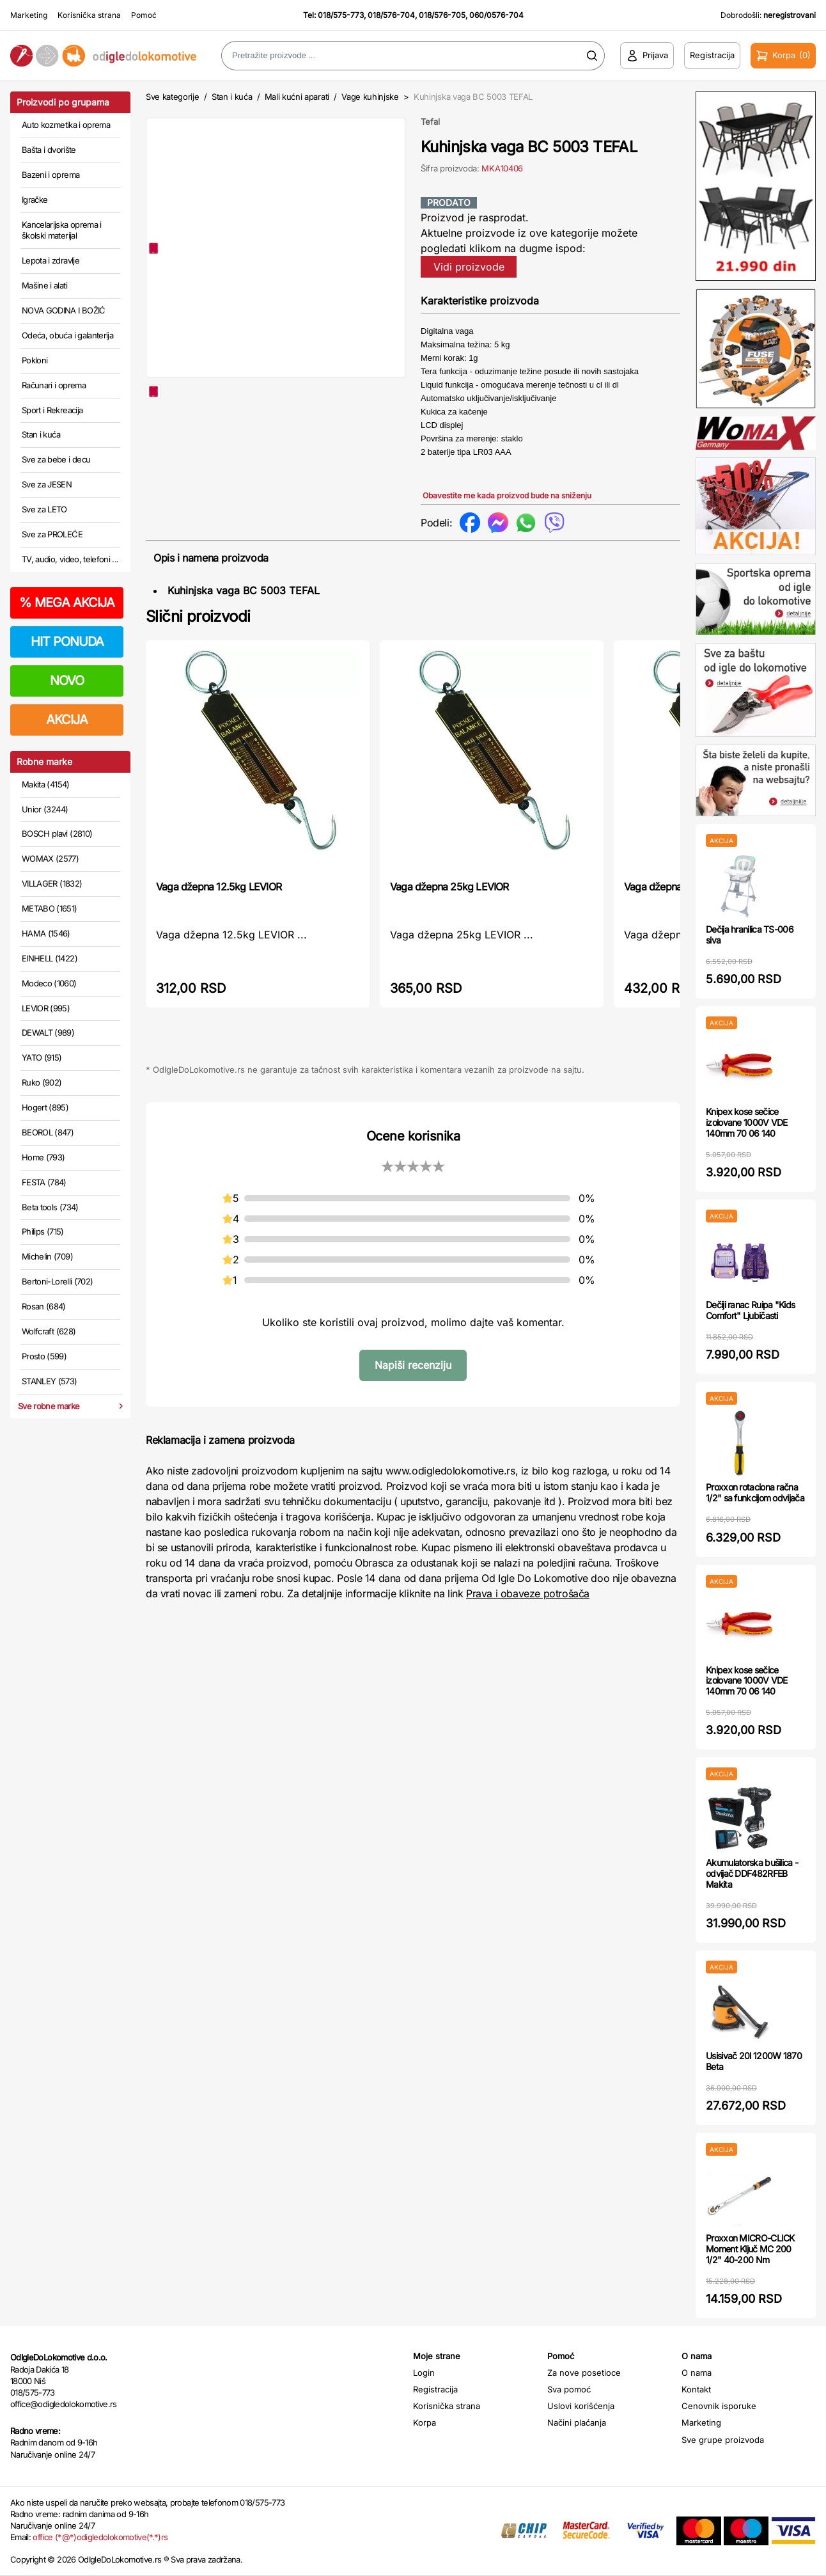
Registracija (435, 2389)
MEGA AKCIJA (66, 602)
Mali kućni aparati (297, 96)
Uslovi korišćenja (580, 2406)
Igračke (34, 199)
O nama (697, 2372)
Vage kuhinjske (369, 96)
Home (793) (43, 1157)
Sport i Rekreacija (52, 410)
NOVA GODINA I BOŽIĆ (63, 310)
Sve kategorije (172, 96)
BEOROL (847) (48, 1132)
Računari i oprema (54, 385)
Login (424, 2372)
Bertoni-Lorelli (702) (57, 1281)
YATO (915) (42, 1057)
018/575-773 (341, 15)
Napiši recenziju (413, 1365)
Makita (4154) (46, 784)
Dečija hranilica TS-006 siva (749, 934)
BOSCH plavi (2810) (57, 833)
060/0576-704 (496, 15)
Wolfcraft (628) (48, 1331)
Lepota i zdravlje (50, 260)
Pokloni (34, 360)
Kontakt (696, 2389)
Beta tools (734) (50, 1207)
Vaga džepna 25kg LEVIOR (449, 886)
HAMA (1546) (46, 933)
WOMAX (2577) (50, 858)
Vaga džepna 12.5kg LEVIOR (218, 886)
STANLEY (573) (49, 1381)
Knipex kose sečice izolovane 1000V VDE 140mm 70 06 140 (747, 1122)
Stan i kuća (41, 434)
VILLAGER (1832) (52, 883)
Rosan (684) (44, 1306)
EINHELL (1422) (49, 958)
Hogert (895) (45, 1107)
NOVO (67, 680)
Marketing (28, 15)
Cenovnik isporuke (719, 2406)
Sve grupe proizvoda (723, 2440)
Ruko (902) (42, 1082)
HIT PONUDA (67, 641)
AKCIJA (67, 719)
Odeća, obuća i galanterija (67, 335)
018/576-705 (442, 15)
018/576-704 (391, 15)
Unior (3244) (45, 809)
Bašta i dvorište (49, 150)
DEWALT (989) (48, 1032)
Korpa (424, 2422)
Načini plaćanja (576, 2422)
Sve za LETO (44, 509)
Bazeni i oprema (50, 175)
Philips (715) (43, 1231)
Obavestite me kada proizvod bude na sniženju (507, 495)
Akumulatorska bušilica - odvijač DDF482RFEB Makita (752, 1873)
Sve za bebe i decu (56, 459)
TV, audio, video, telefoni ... (70, 559)
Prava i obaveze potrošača (527, 1593)
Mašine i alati (44, 285)
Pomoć (144, 15)
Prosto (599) (44, 1356)
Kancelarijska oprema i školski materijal (62, 230)
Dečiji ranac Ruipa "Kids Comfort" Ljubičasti (750, 1310)
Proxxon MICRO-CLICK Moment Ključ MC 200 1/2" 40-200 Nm (750, 2248)
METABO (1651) (49, 908)
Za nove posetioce (584, 2372)
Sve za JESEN (47, 484)
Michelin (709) (47, 1256)
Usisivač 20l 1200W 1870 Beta (754, 2061)
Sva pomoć (569, 2389)
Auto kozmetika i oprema (66, 125)
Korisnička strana (89, 15)
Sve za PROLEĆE (52, 534)
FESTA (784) (44, 1182)
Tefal (430, 121)
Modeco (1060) (49, 983)
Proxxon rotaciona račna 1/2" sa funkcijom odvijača (755, 1492)
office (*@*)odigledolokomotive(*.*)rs (100, 2537)
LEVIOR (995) (46, 1008)
